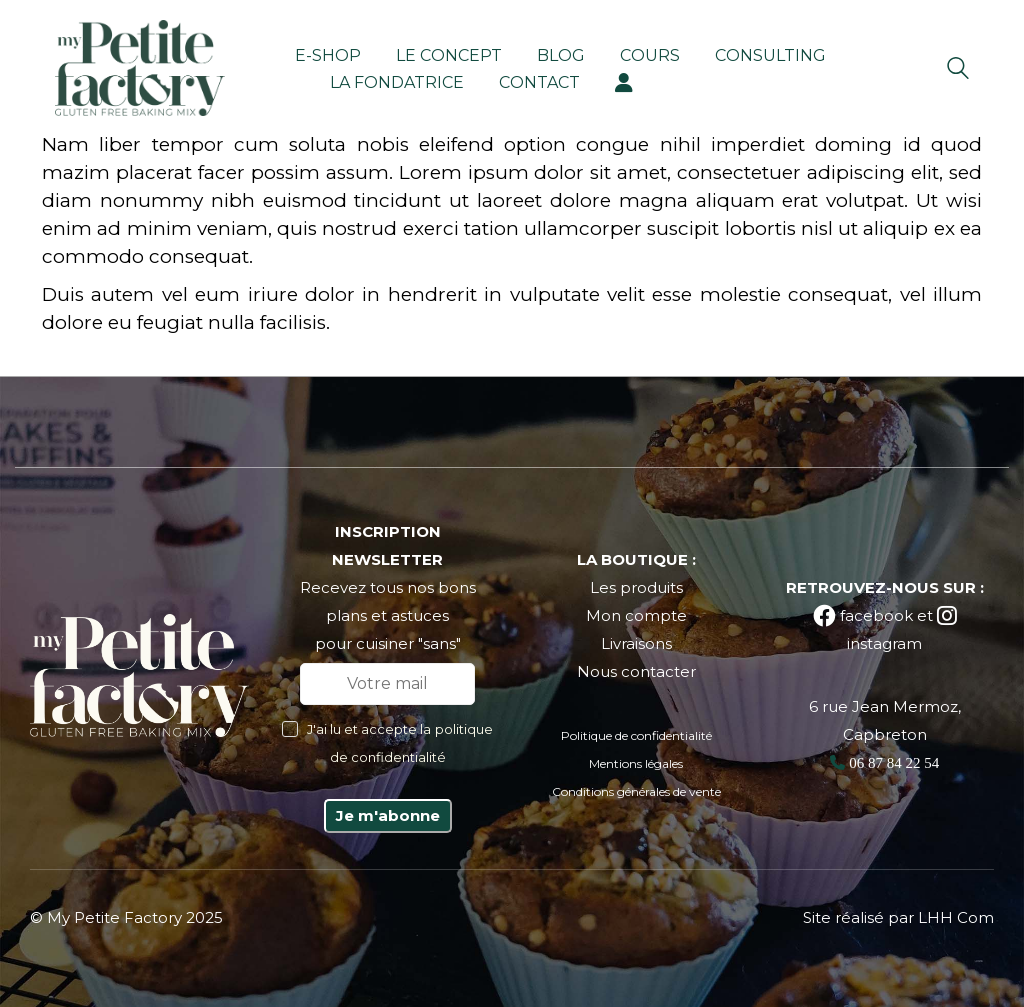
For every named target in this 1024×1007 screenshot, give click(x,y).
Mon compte (636, 615)
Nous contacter (636, 671)
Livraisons (636, 643)
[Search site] (958, 70)
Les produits (636, 587)
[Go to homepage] (140, 68)
